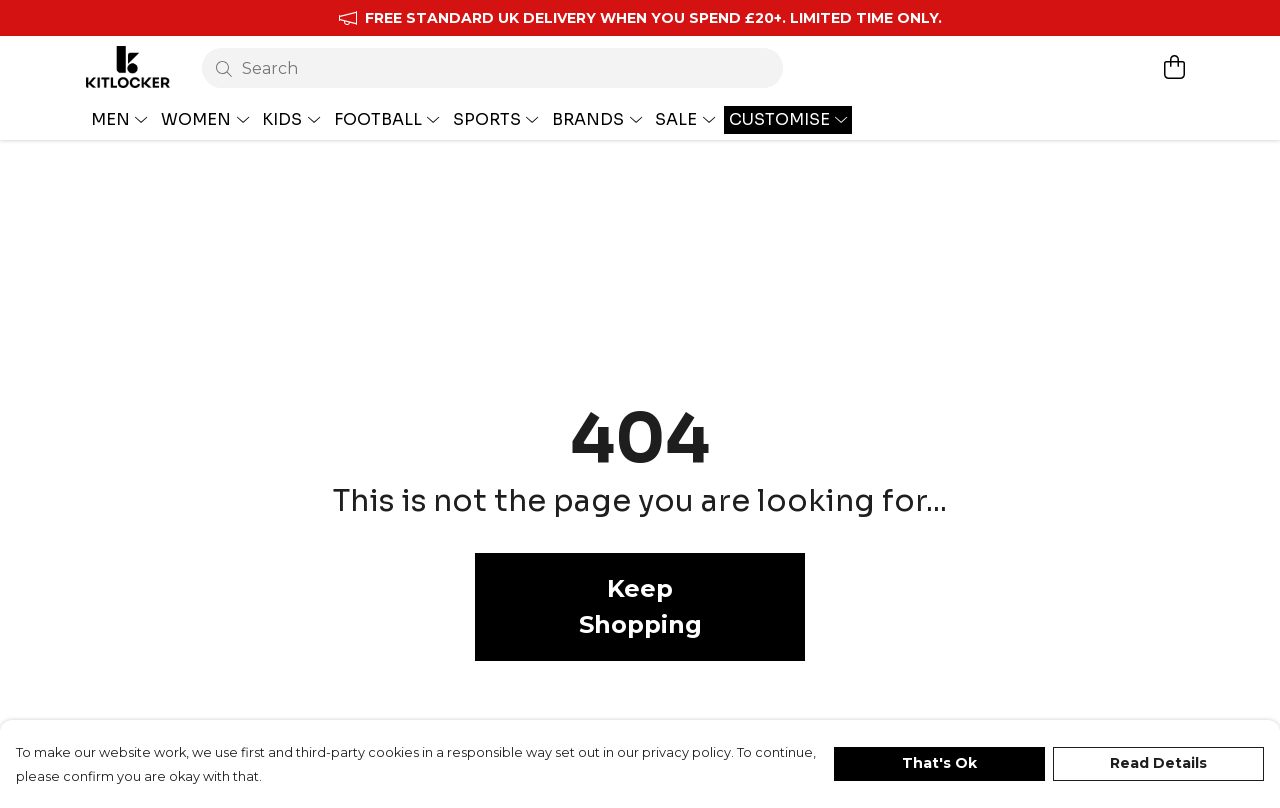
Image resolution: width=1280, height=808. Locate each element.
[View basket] (1174, 67)
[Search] (492, 68)
